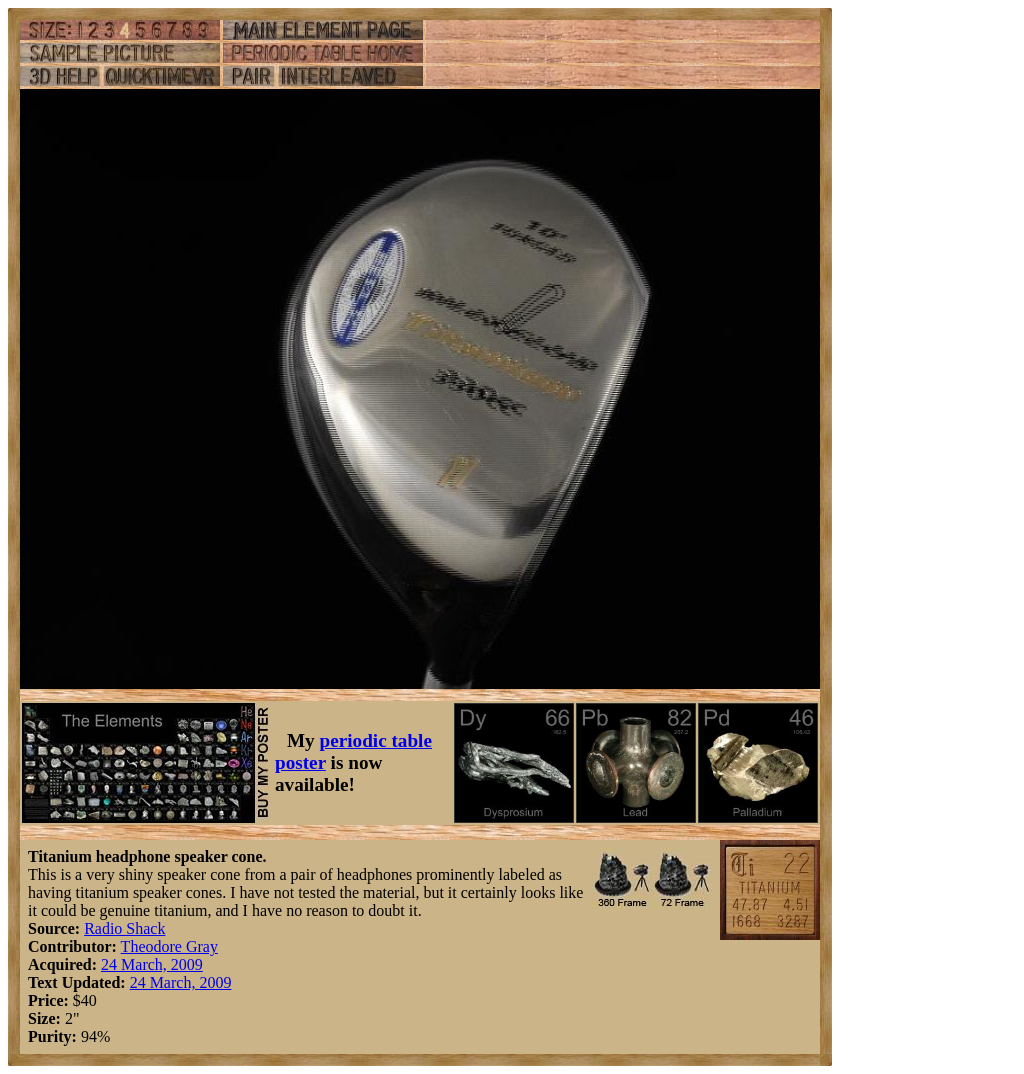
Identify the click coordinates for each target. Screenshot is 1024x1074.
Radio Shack (124, 928)
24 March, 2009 (152, 964)
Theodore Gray (169, 946)
